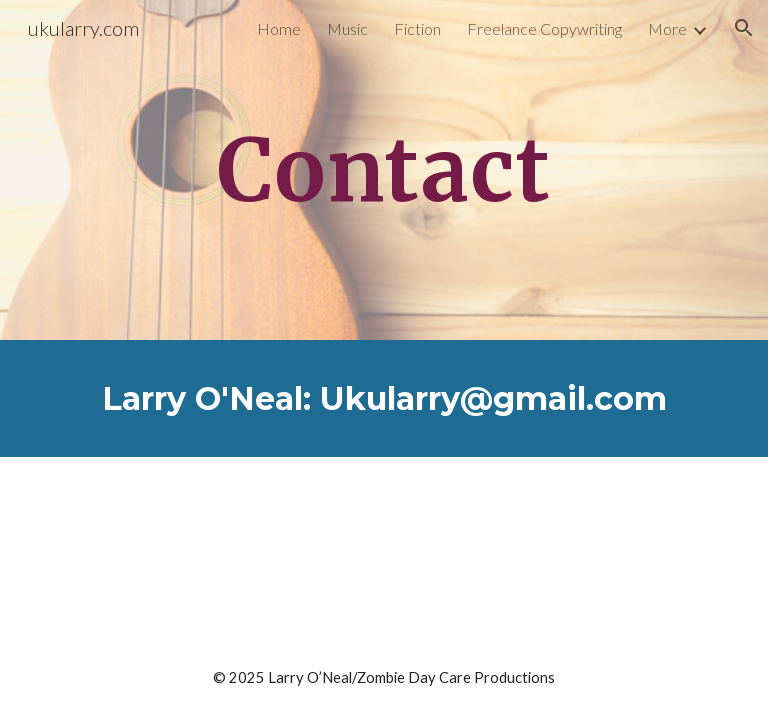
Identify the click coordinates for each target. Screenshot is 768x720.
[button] (744, 28)
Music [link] (347, 28)
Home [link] (279, 28)
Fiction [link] (417, 28)
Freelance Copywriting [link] (544, 28)
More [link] (667, 28)
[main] (383, 169)
